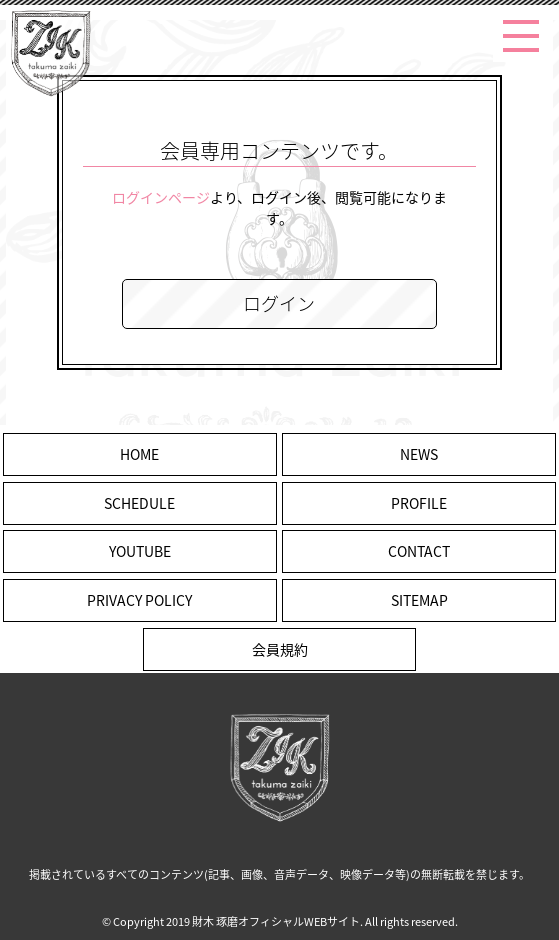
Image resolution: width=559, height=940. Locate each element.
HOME (139, 454)
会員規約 (280, 649)
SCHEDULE (139, 503)
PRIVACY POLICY (139, 600)
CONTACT (419, 551)
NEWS (419, 454)
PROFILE (419, 503)
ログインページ (161, 197)
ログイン (279, 303)
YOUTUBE (140, 551)
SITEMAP (419, 600)
